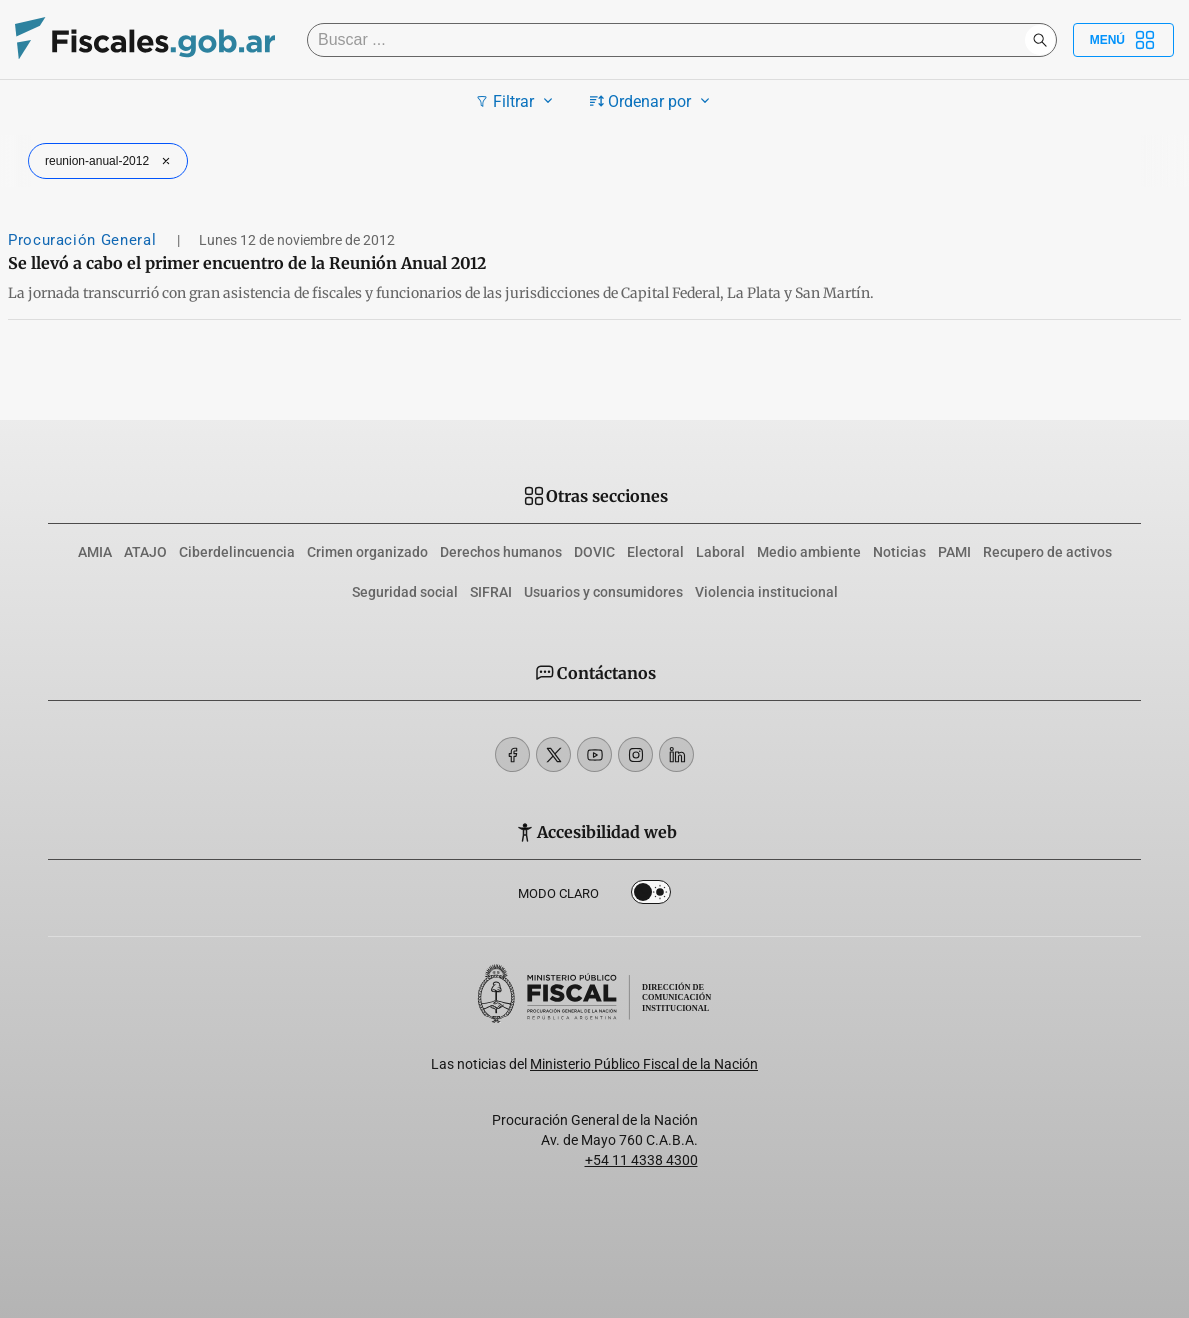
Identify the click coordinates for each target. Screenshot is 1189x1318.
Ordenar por (652, 101)
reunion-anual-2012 (110, 161)
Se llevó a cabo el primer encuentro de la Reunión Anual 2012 (247, 263)
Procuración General (84, 240)
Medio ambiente (809, 552)
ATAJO (145, 552)
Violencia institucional (766, 592)
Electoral (655, 552)
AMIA (95, 552)
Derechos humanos (501, 552)
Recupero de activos (1047, 552)
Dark (651, 896)
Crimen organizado (367, 552)
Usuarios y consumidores (603, 592)
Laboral (720, 552)
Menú (1123, 40)
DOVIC (594, 552)
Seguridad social (405, 592)
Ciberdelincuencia (237, 552)
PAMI (954, 552)
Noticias (899, 552)
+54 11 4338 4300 (641, 1160)
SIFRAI (491, 592)
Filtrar (516, 101)
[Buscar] (671, 40)
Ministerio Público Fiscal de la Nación (644, 1064)
